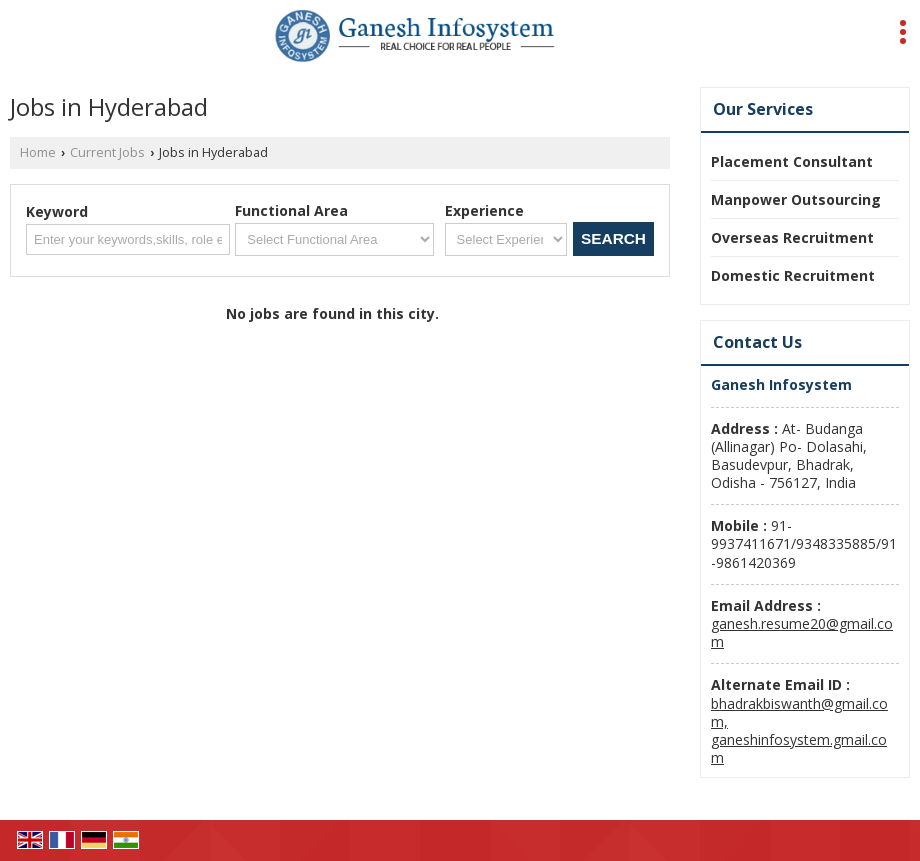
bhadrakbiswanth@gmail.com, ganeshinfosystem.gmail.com (799, 731)
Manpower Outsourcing (796, 199)
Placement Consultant (792, 161)
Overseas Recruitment (792, 237)
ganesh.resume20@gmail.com (802, 632)
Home (38, 152)
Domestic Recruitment (793, 275)
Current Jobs (107, 152)
